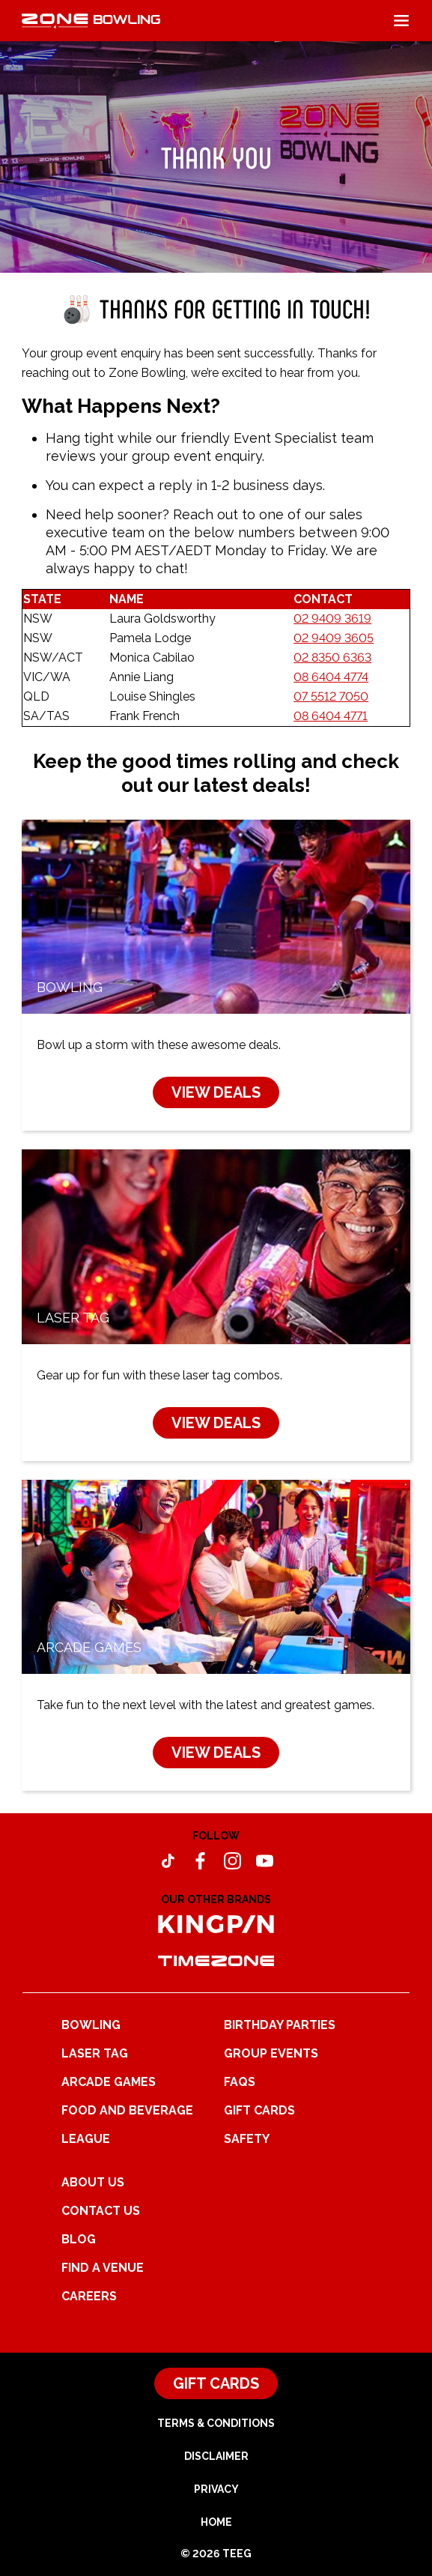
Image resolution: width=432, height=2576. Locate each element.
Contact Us (100, 2211)
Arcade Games (108, 2082)
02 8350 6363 (332, 657)
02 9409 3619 (332, 618)
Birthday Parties (279, 2025)
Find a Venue (102, 2268)
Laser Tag (94, 2053)
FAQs (239, 2082)
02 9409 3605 (333, 638)
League (85, 2139)
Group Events (271, 2053)
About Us (92, 2182)
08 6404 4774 (330, 677)
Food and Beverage (127, 2110)
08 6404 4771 (330, 716)
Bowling (91, 2025)
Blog (78, 2239)
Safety (247, 2139)
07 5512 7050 (330, 696)
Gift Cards (259, 2110)
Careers (89, 2296)
